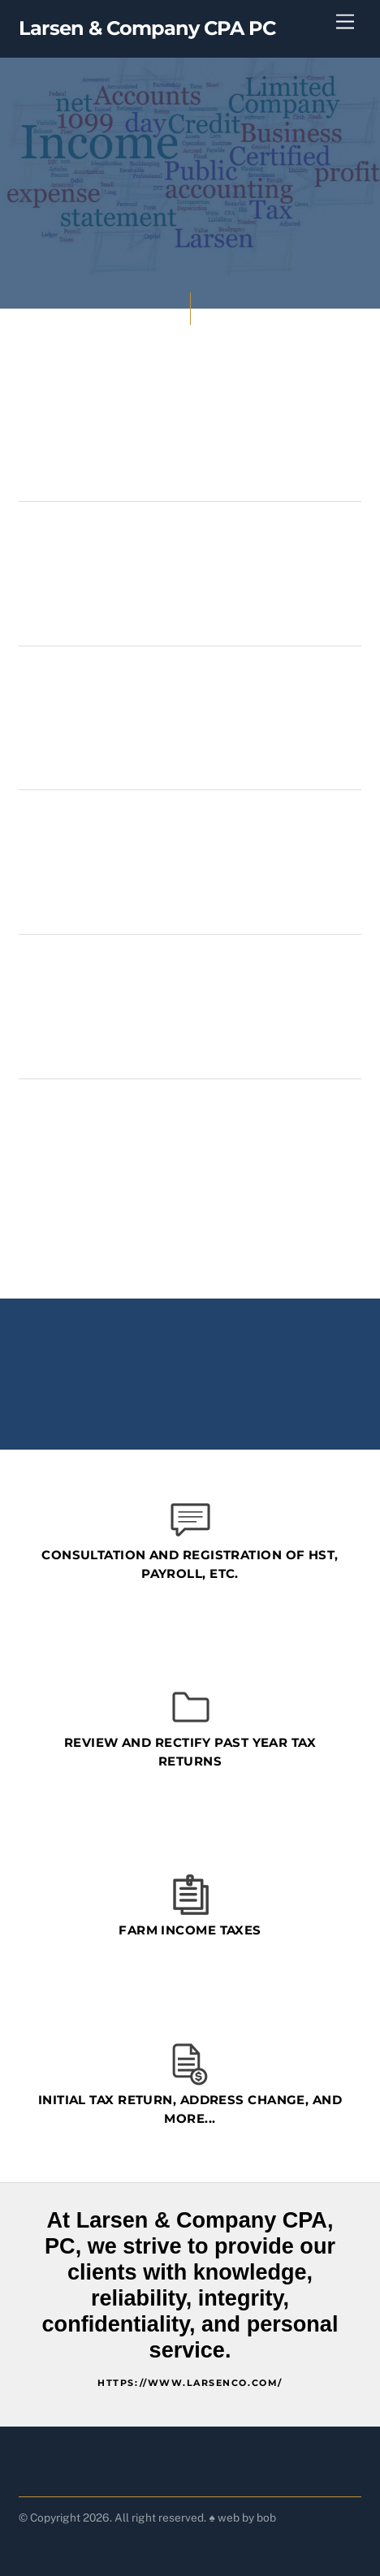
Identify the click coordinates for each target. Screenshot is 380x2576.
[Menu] (345, 22)
